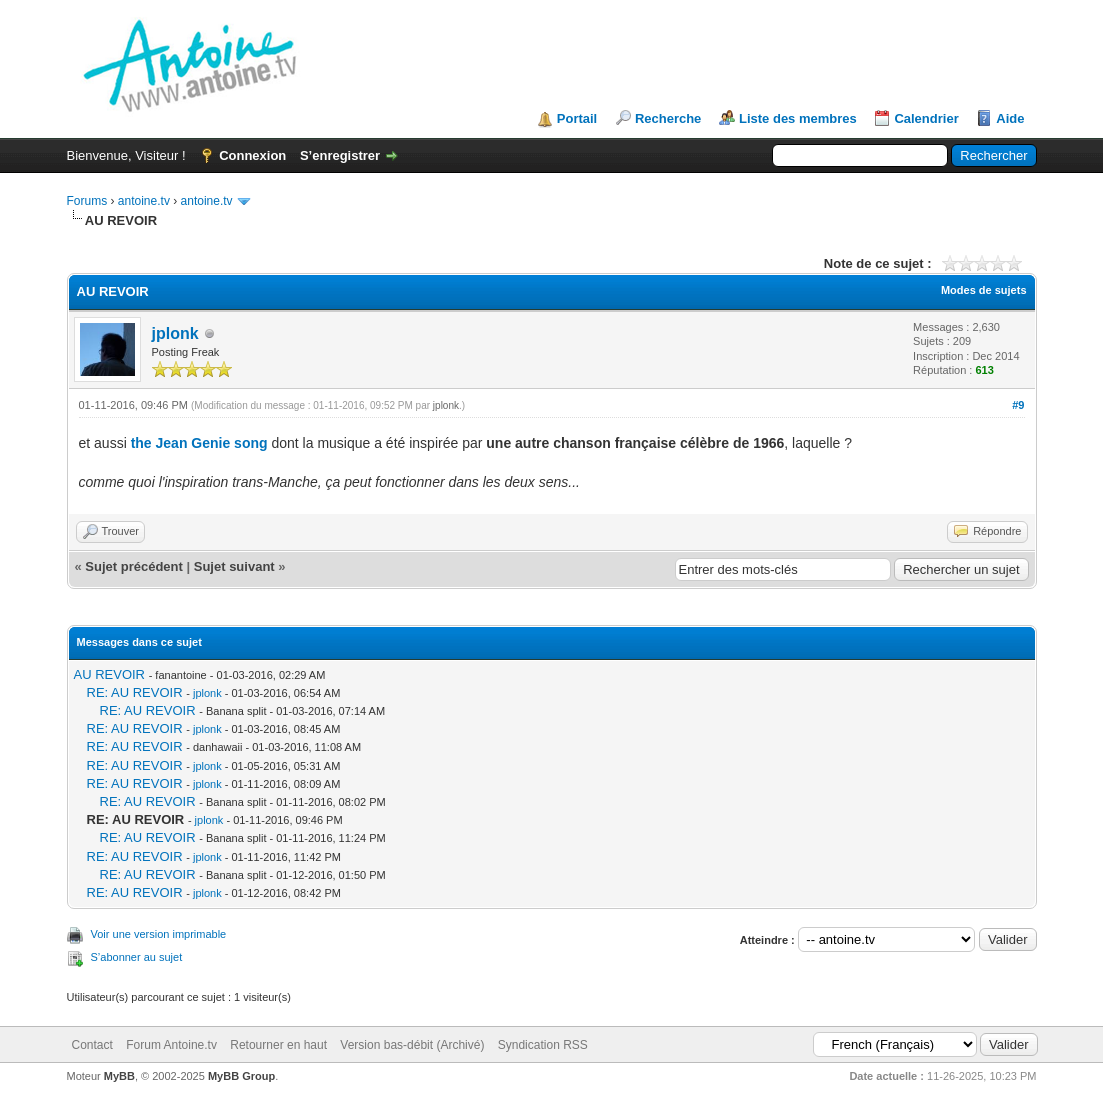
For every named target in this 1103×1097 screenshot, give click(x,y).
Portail (577, 118)
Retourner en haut (278, 1045)
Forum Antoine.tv (171, 1045)
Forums (87, 201)
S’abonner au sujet (137, 957)
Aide (1010, 118)
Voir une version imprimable (159, 934)
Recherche (668, 118)
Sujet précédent (134, 566)
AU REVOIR (110, 674)
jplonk (175, 333)
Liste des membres (798, 118)
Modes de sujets (984, 290)
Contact (92, 1045)
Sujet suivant (234, 566)
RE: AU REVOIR (135, 692)
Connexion (252, 155)
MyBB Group (241, 1076)
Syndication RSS (543, 1045)
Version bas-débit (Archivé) (412, 1045)
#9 (1018, 405)
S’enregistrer (340, 155)
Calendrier (926, 118)
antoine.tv (144, 201)
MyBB (119, 1076)
